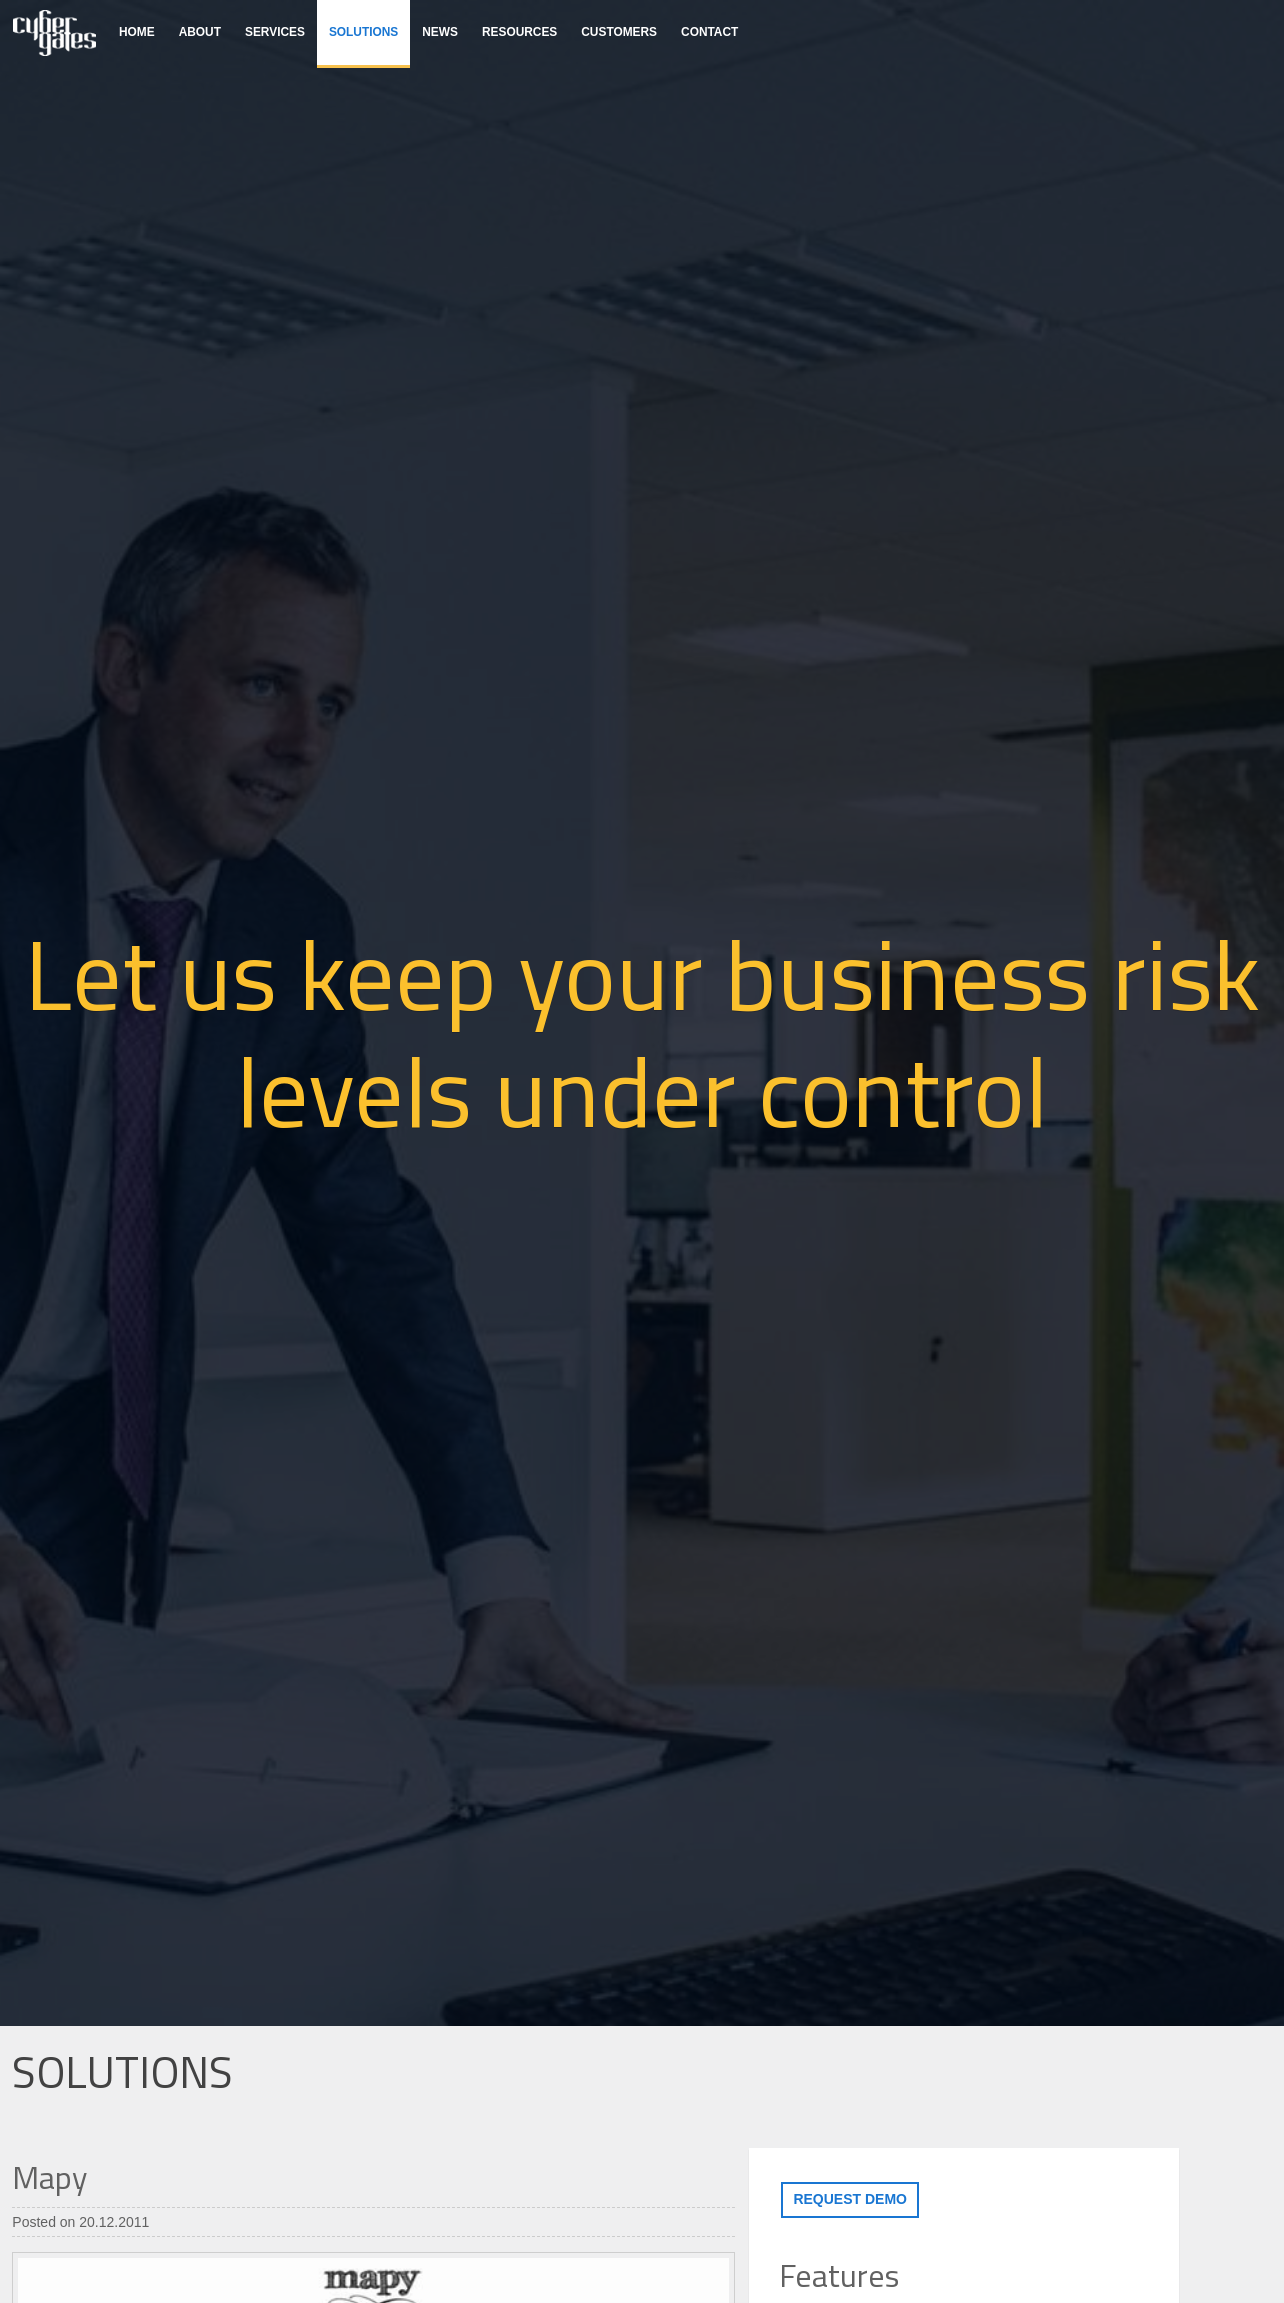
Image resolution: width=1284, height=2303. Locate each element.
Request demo (850, 2199)
